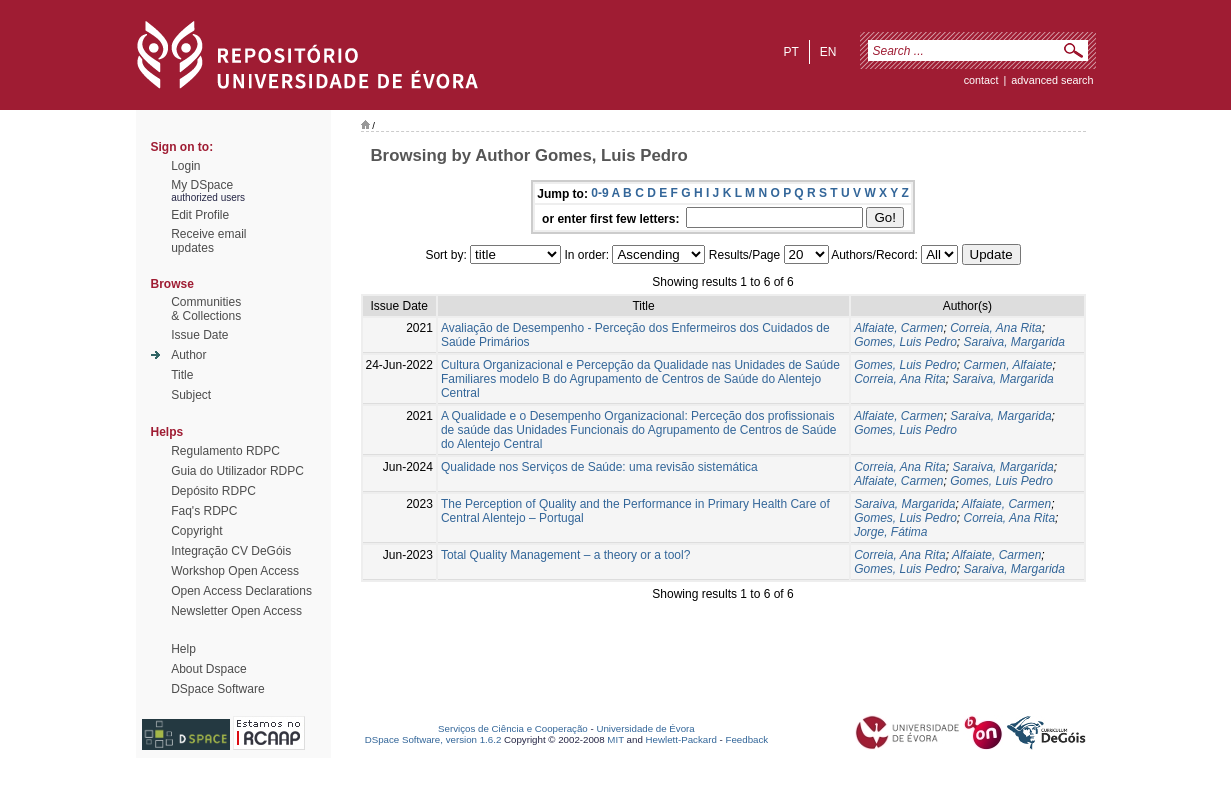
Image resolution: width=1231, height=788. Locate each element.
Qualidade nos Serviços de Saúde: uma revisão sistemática (599, 467)
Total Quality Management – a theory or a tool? (565, 555)
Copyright (196, 531)
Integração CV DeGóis (231, 551)
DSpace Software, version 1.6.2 (433, 739)
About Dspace (208, 669)
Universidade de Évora (645, 728)
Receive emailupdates (208, 241)
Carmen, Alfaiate (1008, 365)
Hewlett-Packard (681, 739)
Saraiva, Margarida (1014, 342)
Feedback (746, 739)
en (828, 52)
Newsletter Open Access (236, 611)
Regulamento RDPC (225, 451)
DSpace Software (217, 689)
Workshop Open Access (235, 571)
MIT (615, 739)
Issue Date (199, 335)
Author (188, 355)
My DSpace (202, 185)
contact (981, 80)
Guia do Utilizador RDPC (237, 471)
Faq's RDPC (204, 511)
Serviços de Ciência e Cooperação (513, 728)
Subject (191, 395)
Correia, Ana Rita (996, 328)
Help (183, 649)
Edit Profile (200, 215)
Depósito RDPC (213, 491)
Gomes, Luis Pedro (905, 342)
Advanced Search (1052, 80)
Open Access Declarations (241, 591)
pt (790, 52)
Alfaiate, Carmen (898, 328)
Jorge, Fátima (890, 532)
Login (185, 166)
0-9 (599, 193)
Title (182, 375)
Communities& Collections (206, 309)
